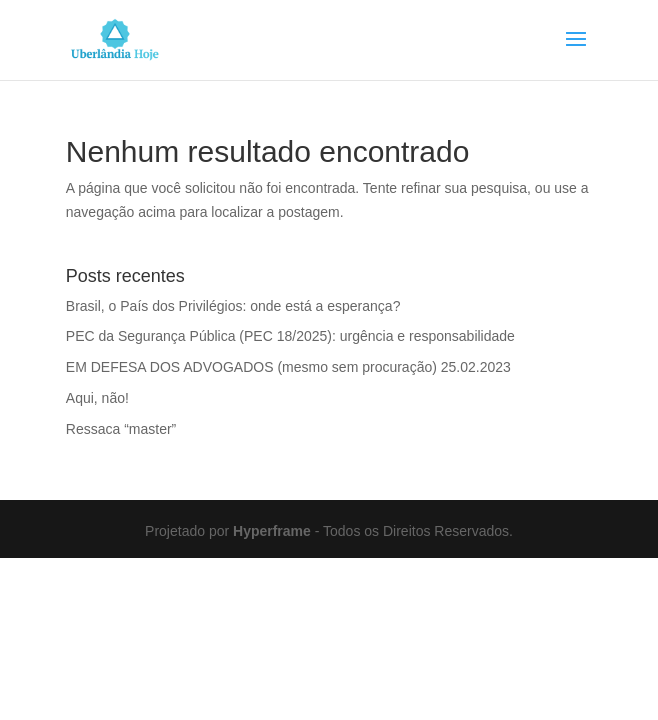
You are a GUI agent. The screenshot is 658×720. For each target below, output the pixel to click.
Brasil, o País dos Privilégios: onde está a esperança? (233, 306)
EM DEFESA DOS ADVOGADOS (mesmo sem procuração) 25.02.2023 (288, 367)
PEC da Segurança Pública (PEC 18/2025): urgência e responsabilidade (290, 336)
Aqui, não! (97, 398)
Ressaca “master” (121, 429)
